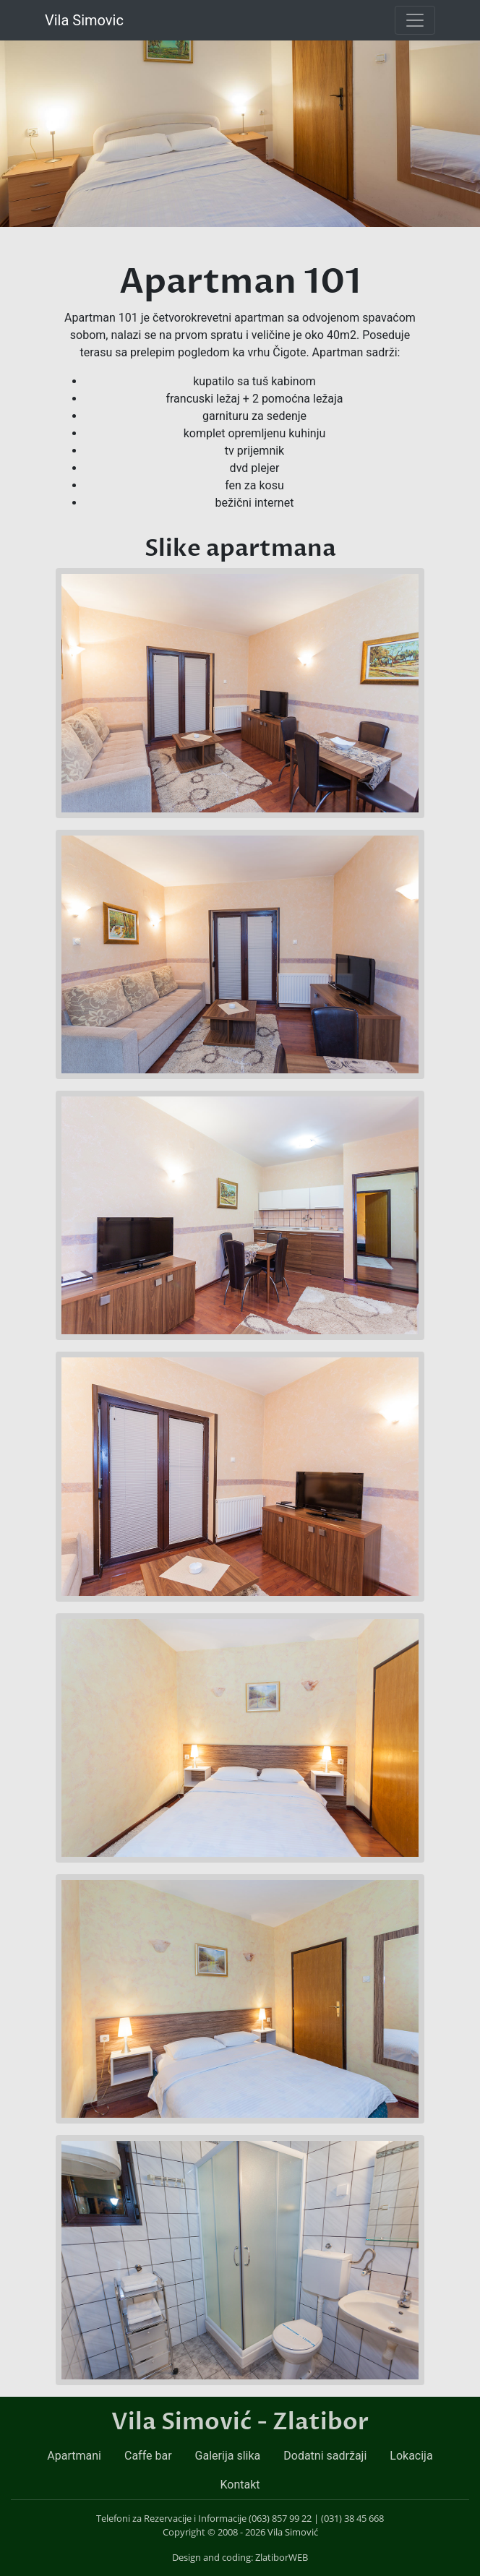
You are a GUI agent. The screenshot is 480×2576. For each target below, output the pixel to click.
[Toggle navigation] (415, 20)
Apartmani (74, 2456)
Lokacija (411, 2456)
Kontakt (240, 2484)
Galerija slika (228, 2456)
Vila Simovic (84, 20)
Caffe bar (148, 2456)
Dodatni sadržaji (325, 2456)
